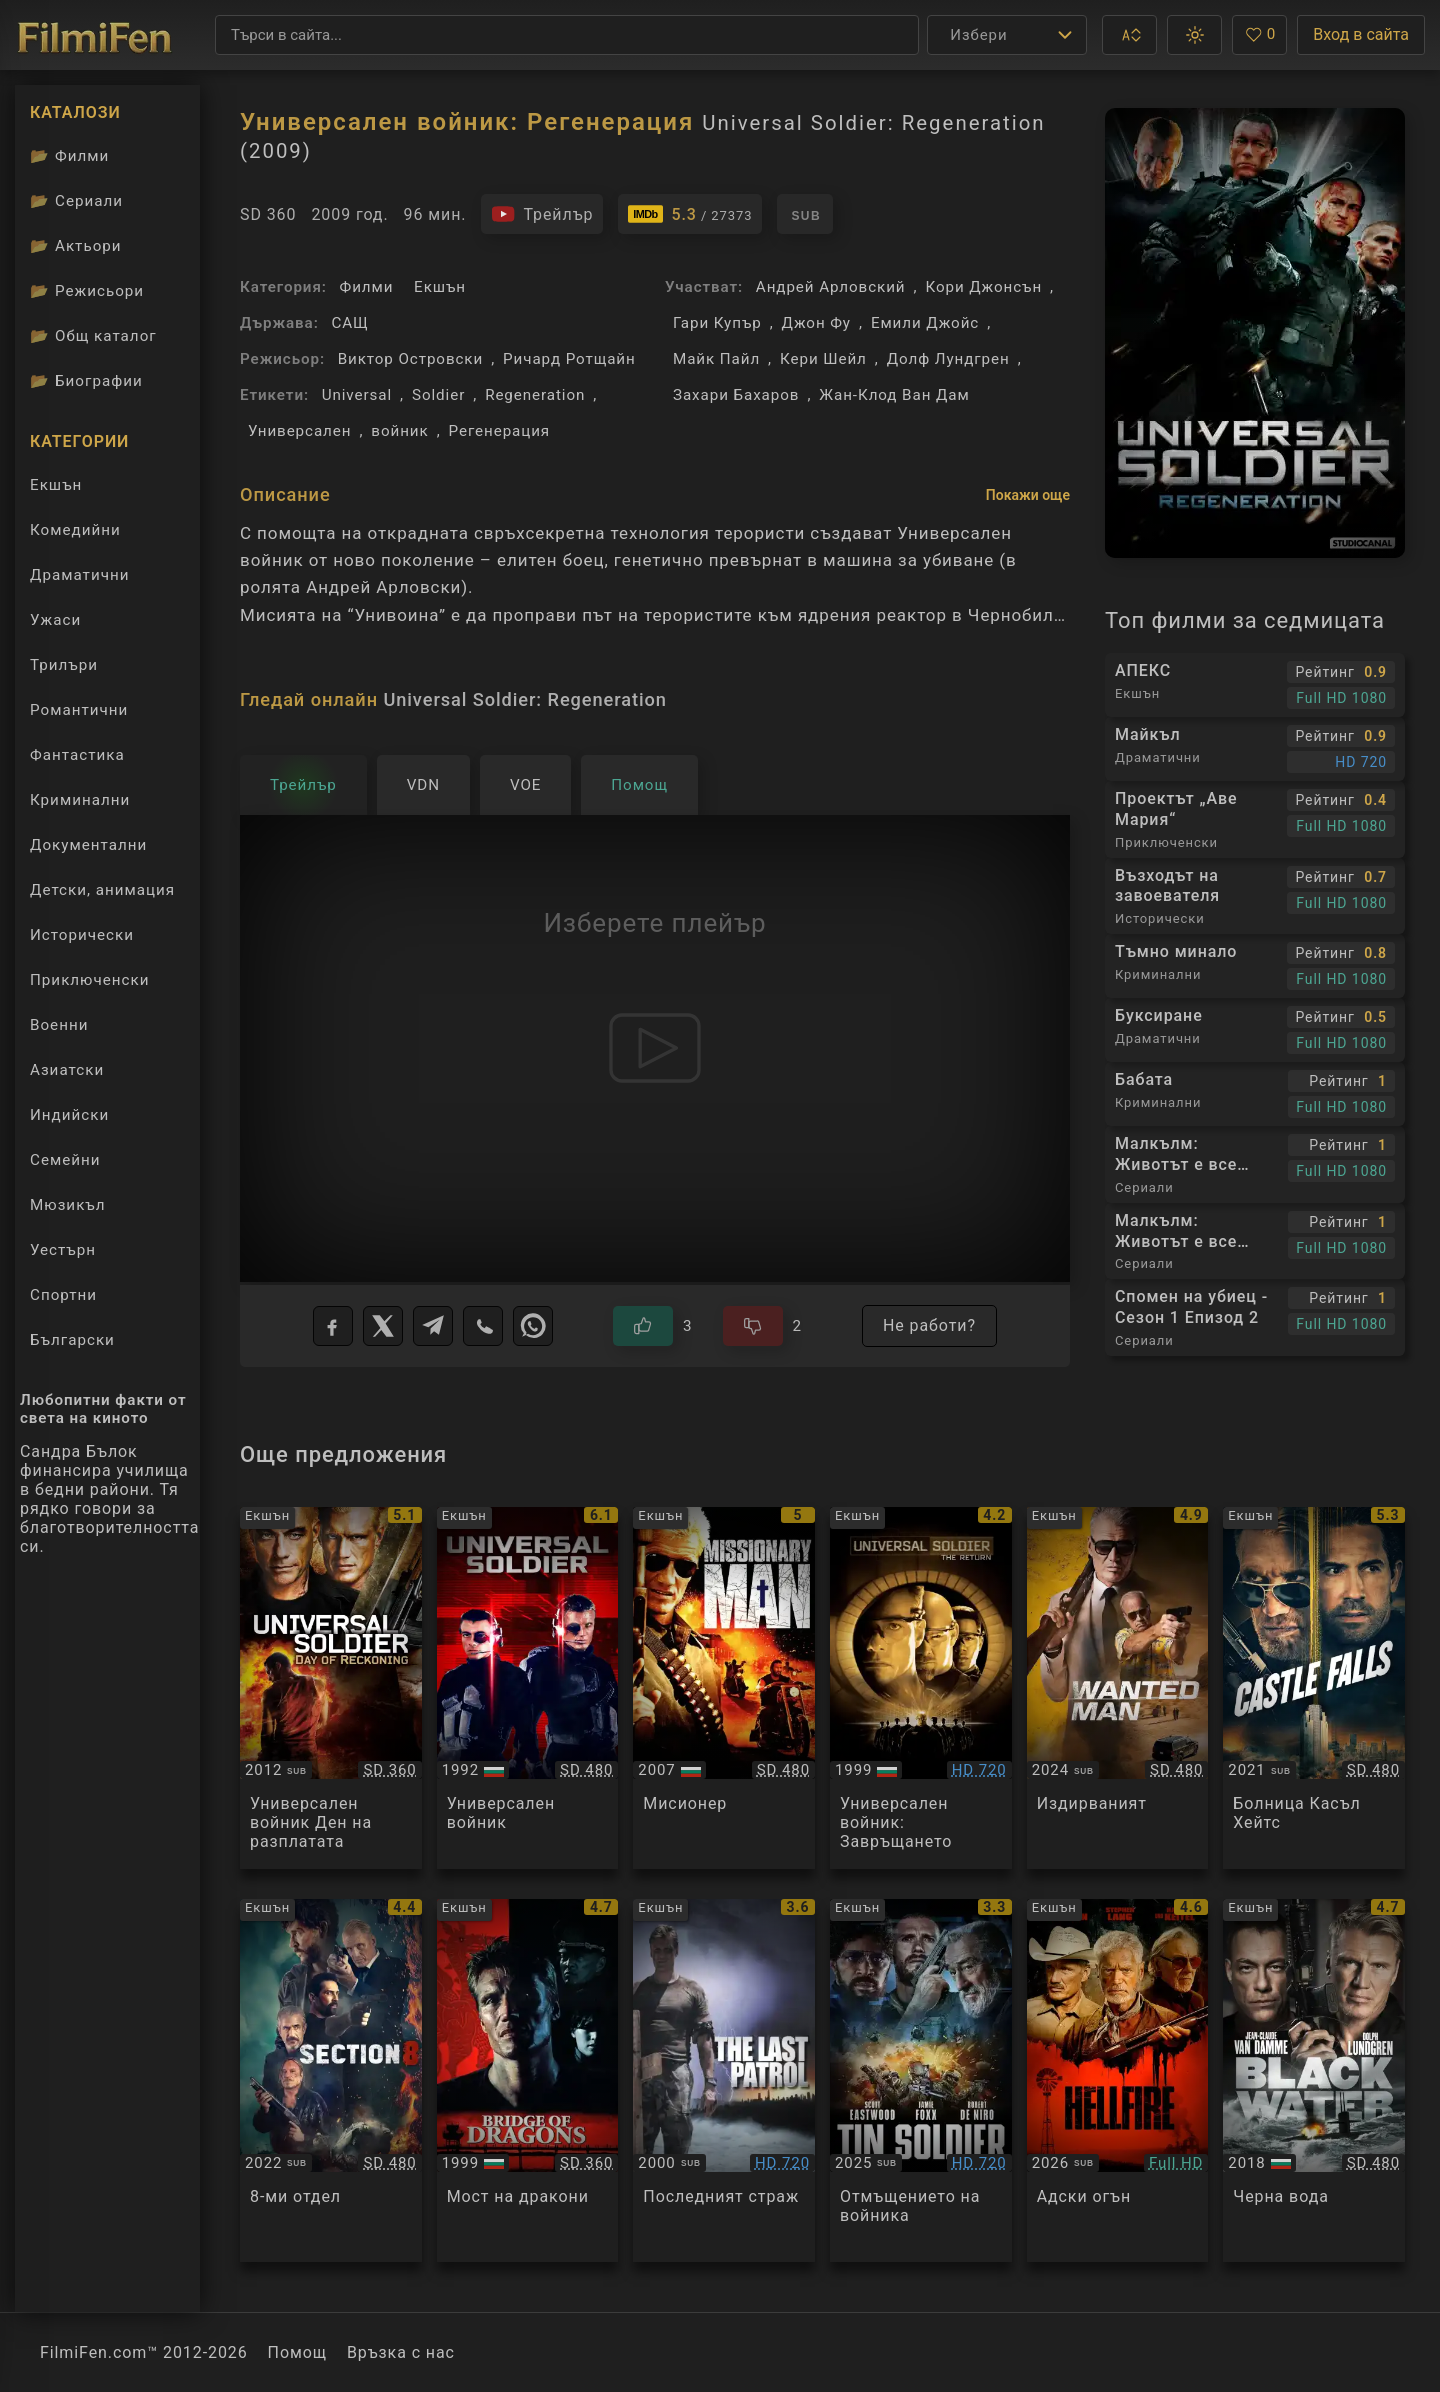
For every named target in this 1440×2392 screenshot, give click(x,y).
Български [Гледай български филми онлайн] (72, 1340)
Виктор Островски (410, 359)
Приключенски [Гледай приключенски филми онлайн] (90, 980)
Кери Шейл (823, 359)
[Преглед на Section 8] (331, 2080)
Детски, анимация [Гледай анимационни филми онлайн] (102, 890)
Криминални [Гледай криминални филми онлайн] (80, 800)
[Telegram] (433, 1326)
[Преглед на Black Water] (1314, 2080)
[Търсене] (567, 35)
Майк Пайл (716, 359)
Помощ (297, 2352)
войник (399, 431)
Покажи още (1028, 495)
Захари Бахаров (736, 395)
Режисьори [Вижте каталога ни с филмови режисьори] (87, 291)
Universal (357, 395)
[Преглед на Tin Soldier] (921, 2080)
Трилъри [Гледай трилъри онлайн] (63, 669)
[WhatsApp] (533, 1326)
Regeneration (535, 395)
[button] (1129, 35)
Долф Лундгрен (948, 359)
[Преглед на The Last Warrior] (724, 2080)
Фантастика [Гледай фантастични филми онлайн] (77, 755)
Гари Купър (717, 323)
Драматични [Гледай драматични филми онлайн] (79, 575)
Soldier (438, 395)
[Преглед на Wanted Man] (1118, 1688)
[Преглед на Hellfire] (1118, 2080)
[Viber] (483, 1326)
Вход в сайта (1361, 34)
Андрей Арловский (831, 287)
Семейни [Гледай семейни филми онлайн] (65, 1160)
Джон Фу (816, 323)
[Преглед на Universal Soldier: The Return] (921, 1688)
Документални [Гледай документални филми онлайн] (88, 845)
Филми (367, 287)
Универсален (299, 431)
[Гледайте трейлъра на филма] (542, 214)
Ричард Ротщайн (569, 359)
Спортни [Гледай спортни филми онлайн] (63, 1295)
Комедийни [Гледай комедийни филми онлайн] (75, 530)
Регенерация (500, 431)
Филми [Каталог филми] (69, 156)
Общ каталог (93, 336)
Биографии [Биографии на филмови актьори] (86, 381)
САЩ (349, 323)
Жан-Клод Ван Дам (894, 395)
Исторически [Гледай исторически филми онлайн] (82, 935)
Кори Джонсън (983, 287)
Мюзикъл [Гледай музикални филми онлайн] (68, 1205)
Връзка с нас (401, 2352)
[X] (383, 1326)
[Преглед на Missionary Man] (724, 1688)
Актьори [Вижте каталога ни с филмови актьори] (76, 246)
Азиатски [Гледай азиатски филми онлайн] (67, 1070)
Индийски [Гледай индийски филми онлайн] (69, 1115)
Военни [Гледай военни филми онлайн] (59, 1025)
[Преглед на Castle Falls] (1314, 1688)
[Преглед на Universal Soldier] (528, 1688)
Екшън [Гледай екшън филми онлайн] (56, 485)
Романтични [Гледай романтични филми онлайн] (79, 710)
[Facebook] (333, 1326)
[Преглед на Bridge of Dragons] (528, 2080)
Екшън (440, 287)
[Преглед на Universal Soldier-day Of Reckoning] (331, 1688)
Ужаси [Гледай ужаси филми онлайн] (55, 620)
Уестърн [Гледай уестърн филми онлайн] (63, 1250)
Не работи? (929, 1325)
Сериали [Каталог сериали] (76, 201)
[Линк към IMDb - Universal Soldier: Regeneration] (690, 214)
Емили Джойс (925, 323)
